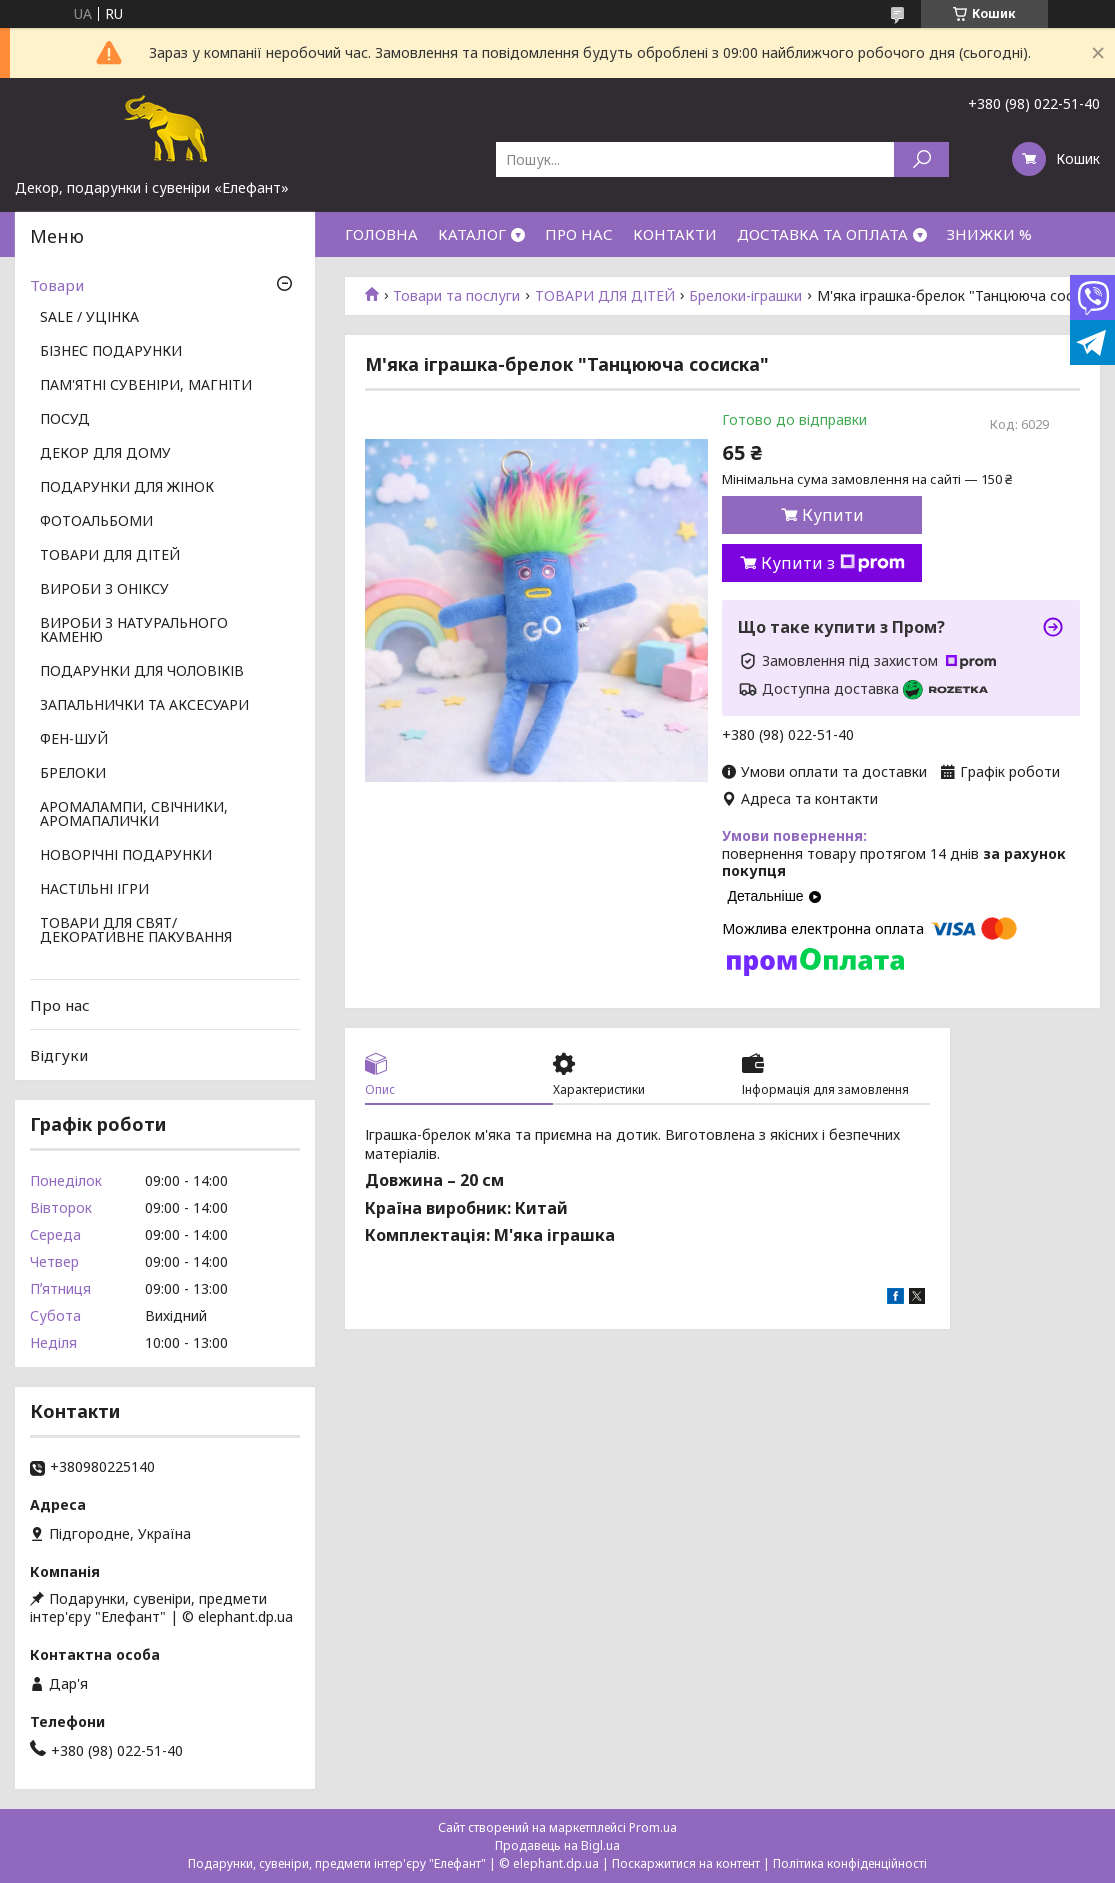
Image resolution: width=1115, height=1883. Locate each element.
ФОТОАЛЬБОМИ (96, 522)
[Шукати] (921, 159)
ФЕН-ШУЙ (74, 740)
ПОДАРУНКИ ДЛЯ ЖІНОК (127, 488)
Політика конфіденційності (850, 1863)
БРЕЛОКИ (73, 774)
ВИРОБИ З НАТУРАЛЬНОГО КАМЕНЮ (134, 631)
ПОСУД (65, 420)
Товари (57, 285)
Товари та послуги (456, 296)
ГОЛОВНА (381, 234)
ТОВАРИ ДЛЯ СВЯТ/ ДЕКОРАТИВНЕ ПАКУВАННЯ (136, 931)
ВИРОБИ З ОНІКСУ (104, 590)
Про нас (60, 1005)
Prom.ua (653, 1827)
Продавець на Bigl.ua (557, 1845)
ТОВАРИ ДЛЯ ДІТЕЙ (605, 296)
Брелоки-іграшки (745, 296)
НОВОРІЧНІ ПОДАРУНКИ (126, 856)
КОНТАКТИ (675, 234)
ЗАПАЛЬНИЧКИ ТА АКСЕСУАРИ (144, 706)
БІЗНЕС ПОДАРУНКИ (111, 352)
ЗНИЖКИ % (989, 234)
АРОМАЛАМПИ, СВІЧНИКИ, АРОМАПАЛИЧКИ (134, 815)
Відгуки (59, 1055)
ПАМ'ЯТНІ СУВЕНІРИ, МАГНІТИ (146, 386)
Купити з (833, 563)
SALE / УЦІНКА (89, 318)
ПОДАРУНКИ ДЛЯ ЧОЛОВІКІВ (142, 672)
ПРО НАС (579, 234)
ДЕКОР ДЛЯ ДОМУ (105, 454)
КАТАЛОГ (472, 234)
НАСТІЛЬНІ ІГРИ (94, 890)
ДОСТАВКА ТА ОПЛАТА (822, 234)
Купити (833, 515)
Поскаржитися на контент (686, 1863)
